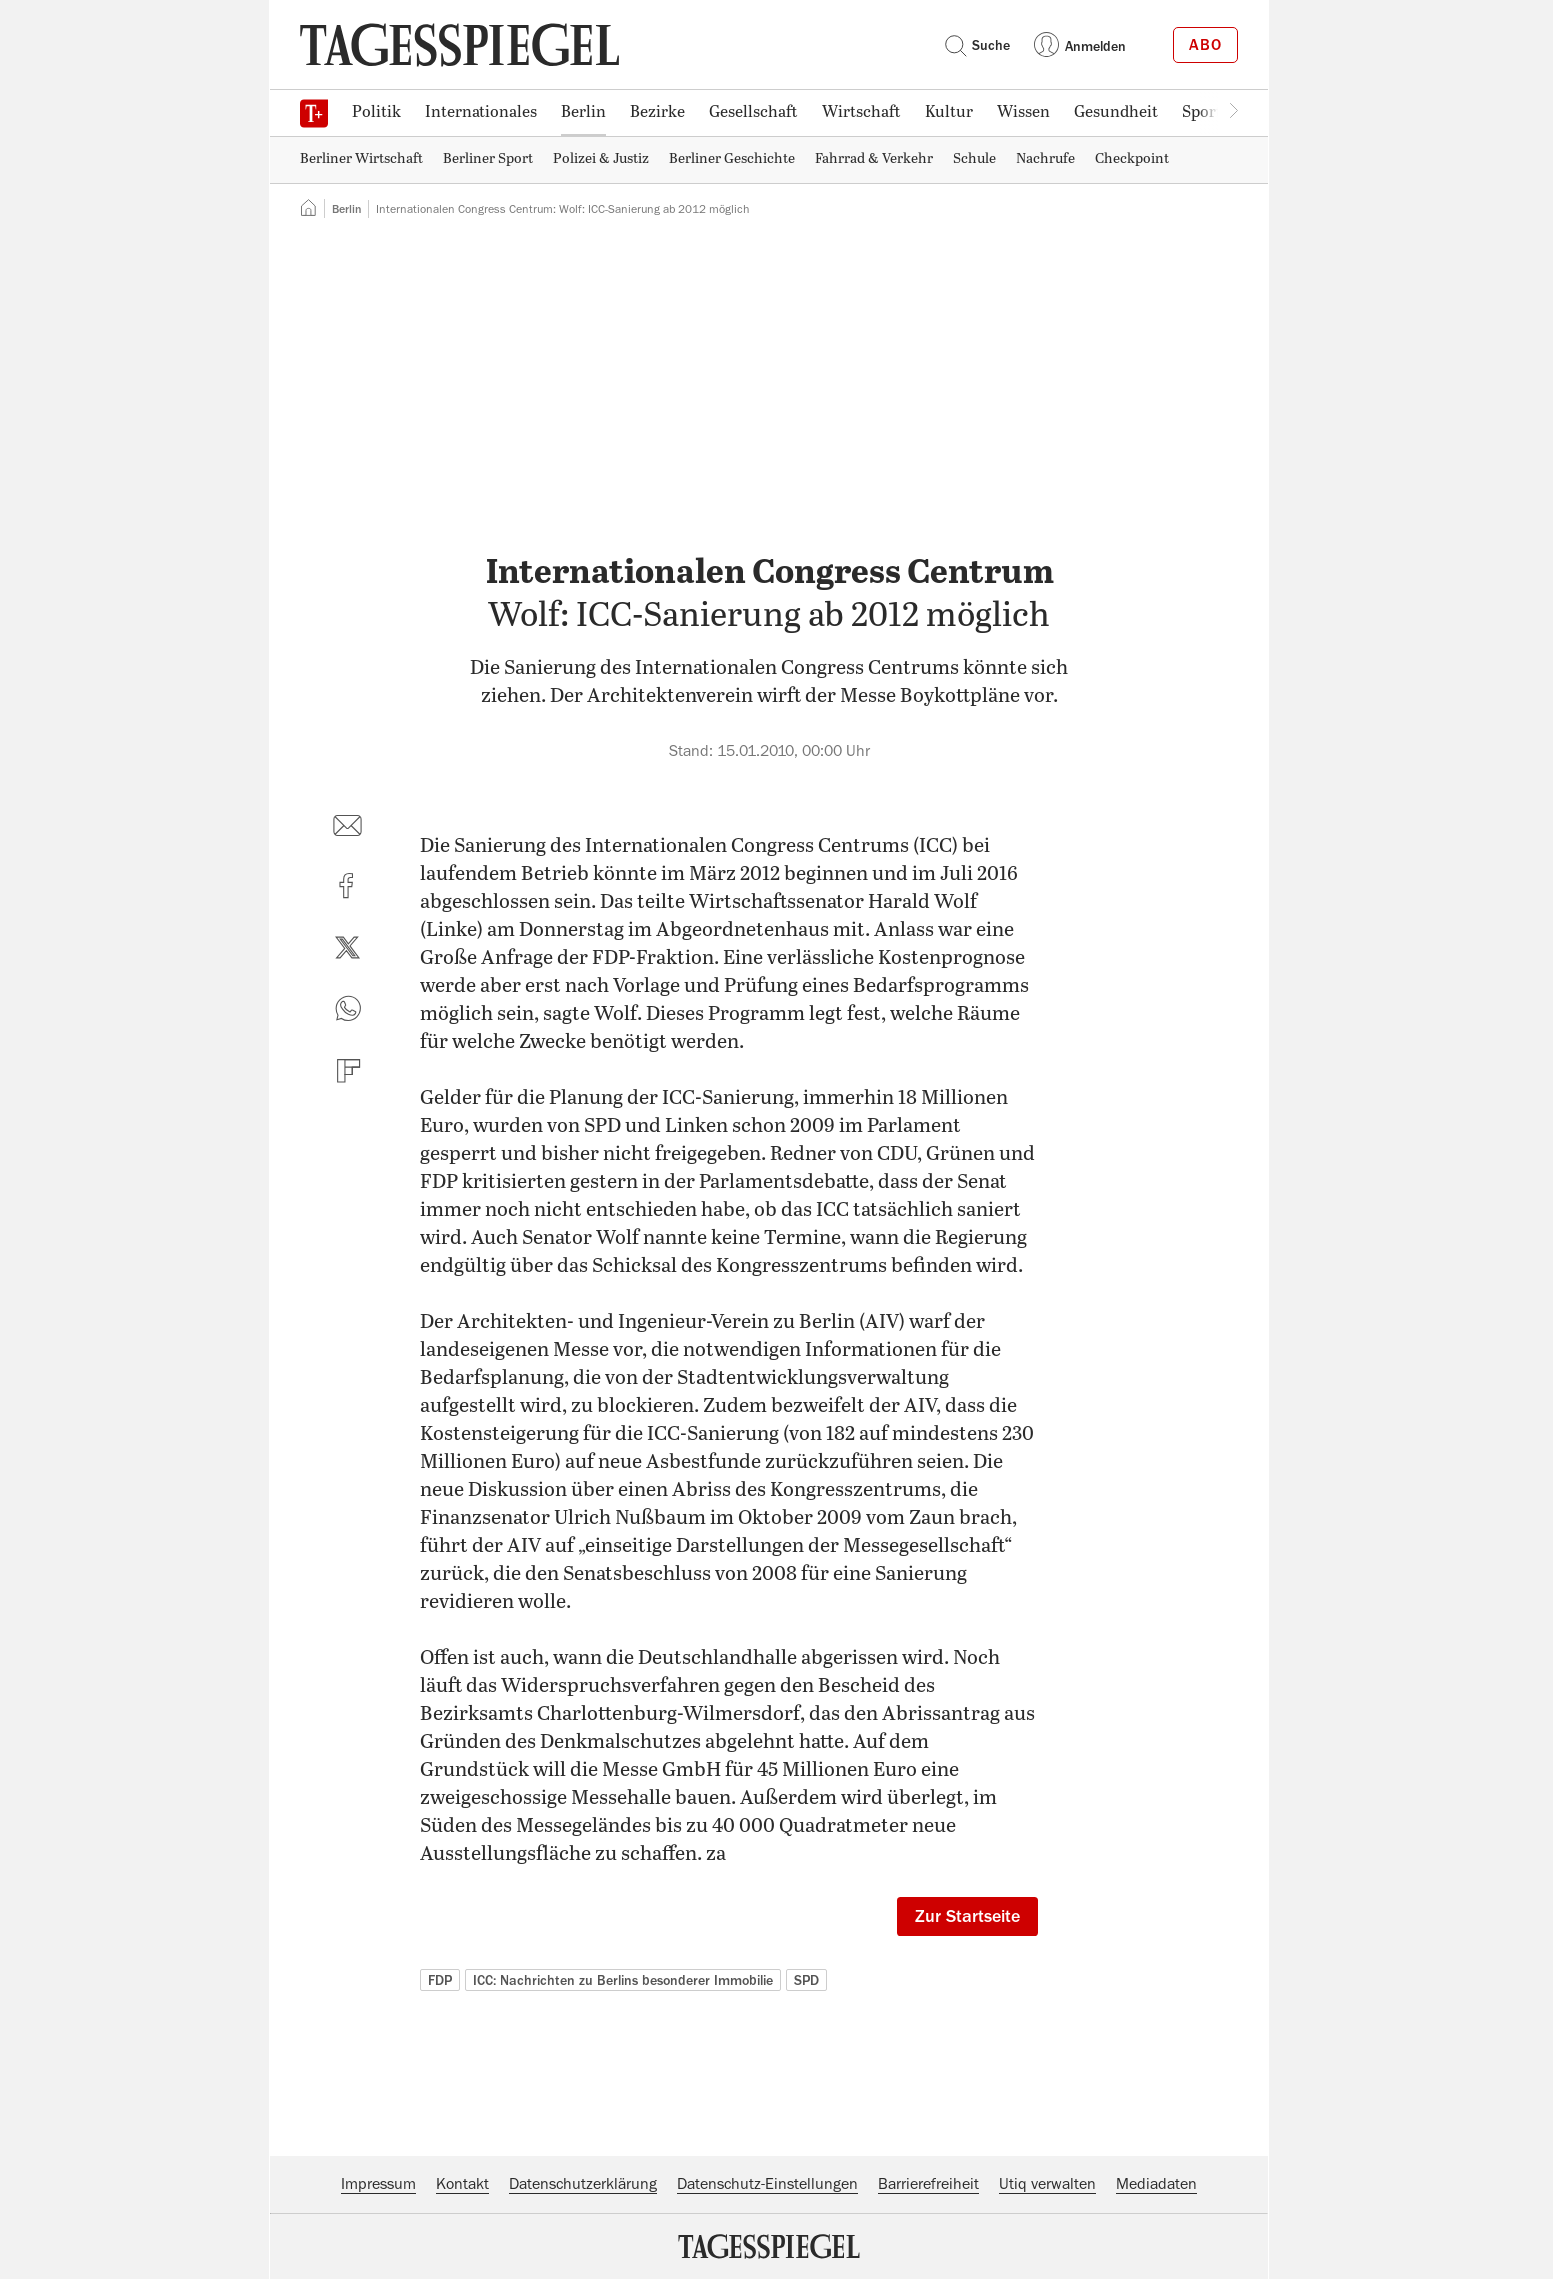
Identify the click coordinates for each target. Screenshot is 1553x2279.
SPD (806, 1980)
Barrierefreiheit (928, 2184)
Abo (1205, 45)
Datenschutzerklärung (583, 2184)
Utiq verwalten (1047, 2184)
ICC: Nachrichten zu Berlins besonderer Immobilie (623, 1980)
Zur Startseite (967, 1916)
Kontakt (462, 2184)
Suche (977, 45)
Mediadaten (1156, 2184)
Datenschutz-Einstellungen (767, 2184)
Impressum (378, 2184)
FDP (440, 1980)
